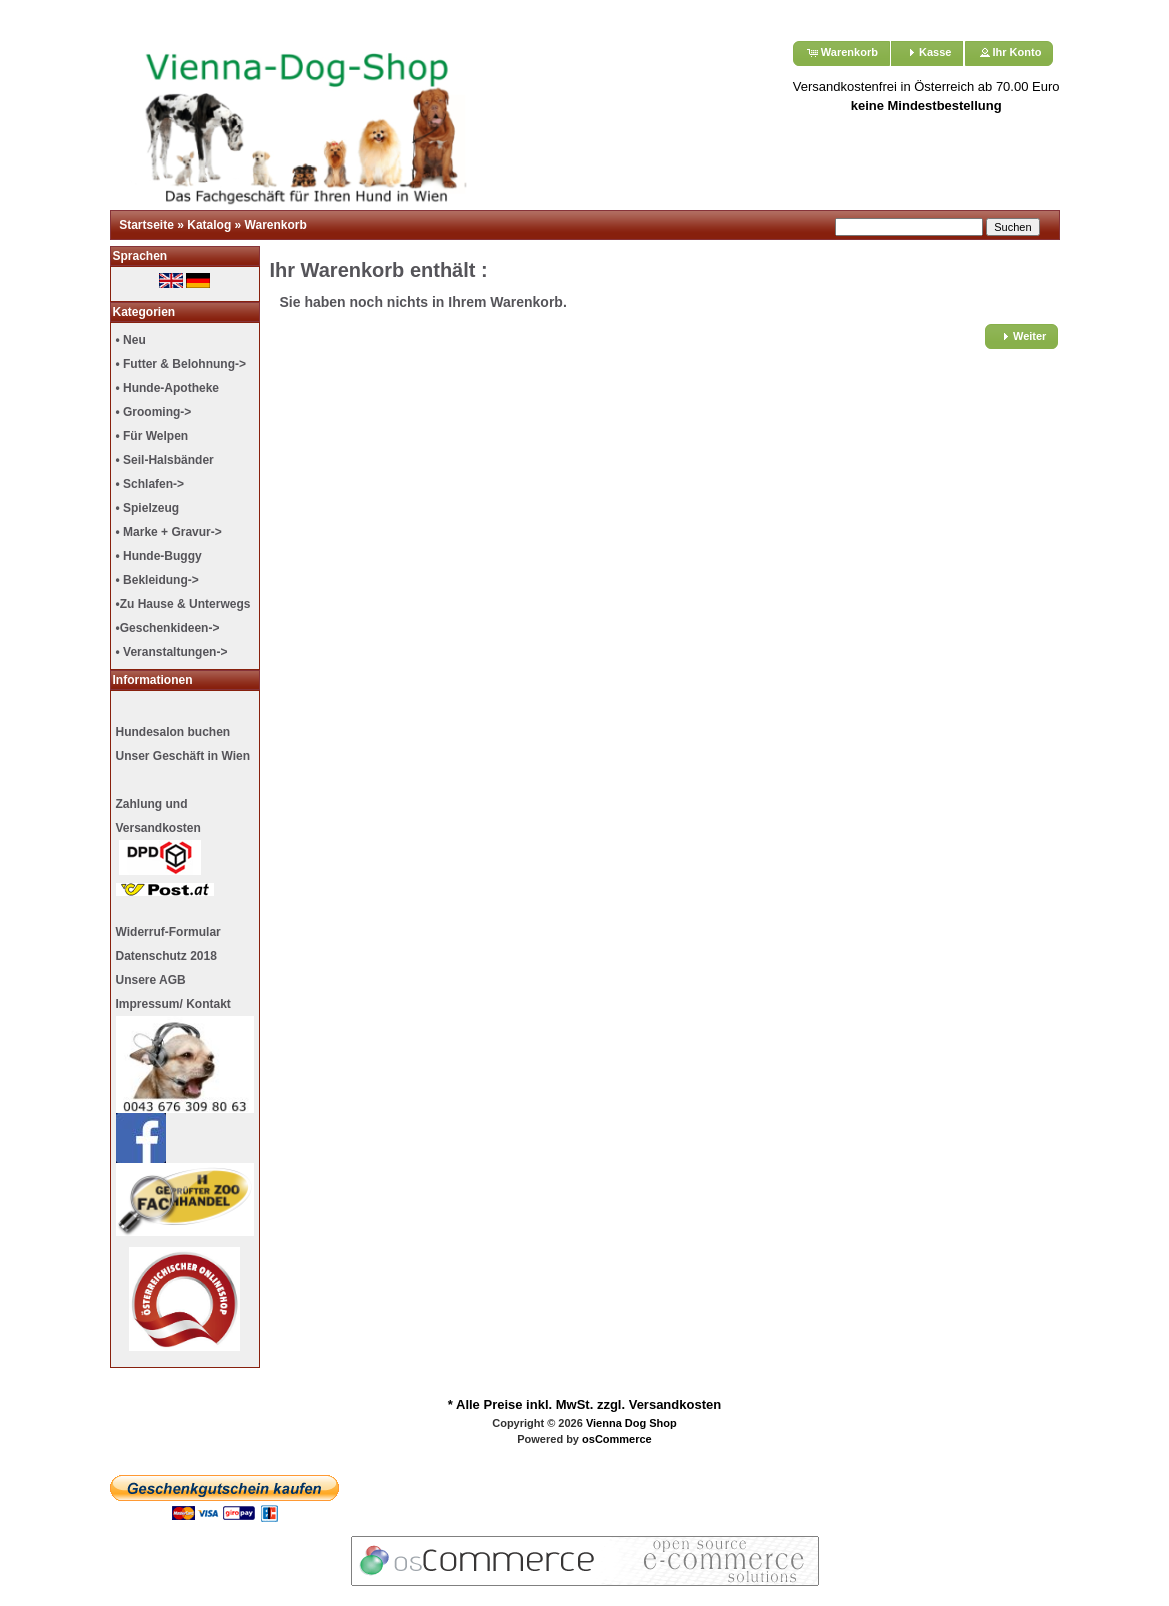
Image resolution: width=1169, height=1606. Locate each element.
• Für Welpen (152, 436)
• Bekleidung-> (157, 580)
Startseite (146, 225)
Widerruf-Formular (168, 932)
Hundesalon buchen (173, 732)
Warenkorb (276, 225)
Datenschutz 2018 (166, 956)
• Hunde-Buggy (159, 556)
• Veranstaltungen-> (172, 652)
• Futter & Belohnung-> (181, 364)
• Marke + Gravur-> (169, 532)
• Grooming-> (154, 412)
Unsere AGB (151, 980)
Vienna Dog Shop (631, 1423)
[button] (841, 53)
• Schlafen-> (150, 484)
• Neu (131, 340)
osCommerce (617, 1439)
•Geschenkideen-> (168, 628)
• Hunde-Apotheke (168, 388)
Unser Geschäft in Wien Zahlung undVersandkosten (183, 822)
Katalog (209, 225)
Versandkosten (675, 1404)
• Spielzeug (148, 508)
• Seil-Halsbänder (165, 460)
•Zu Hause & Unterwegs (183, 604)
